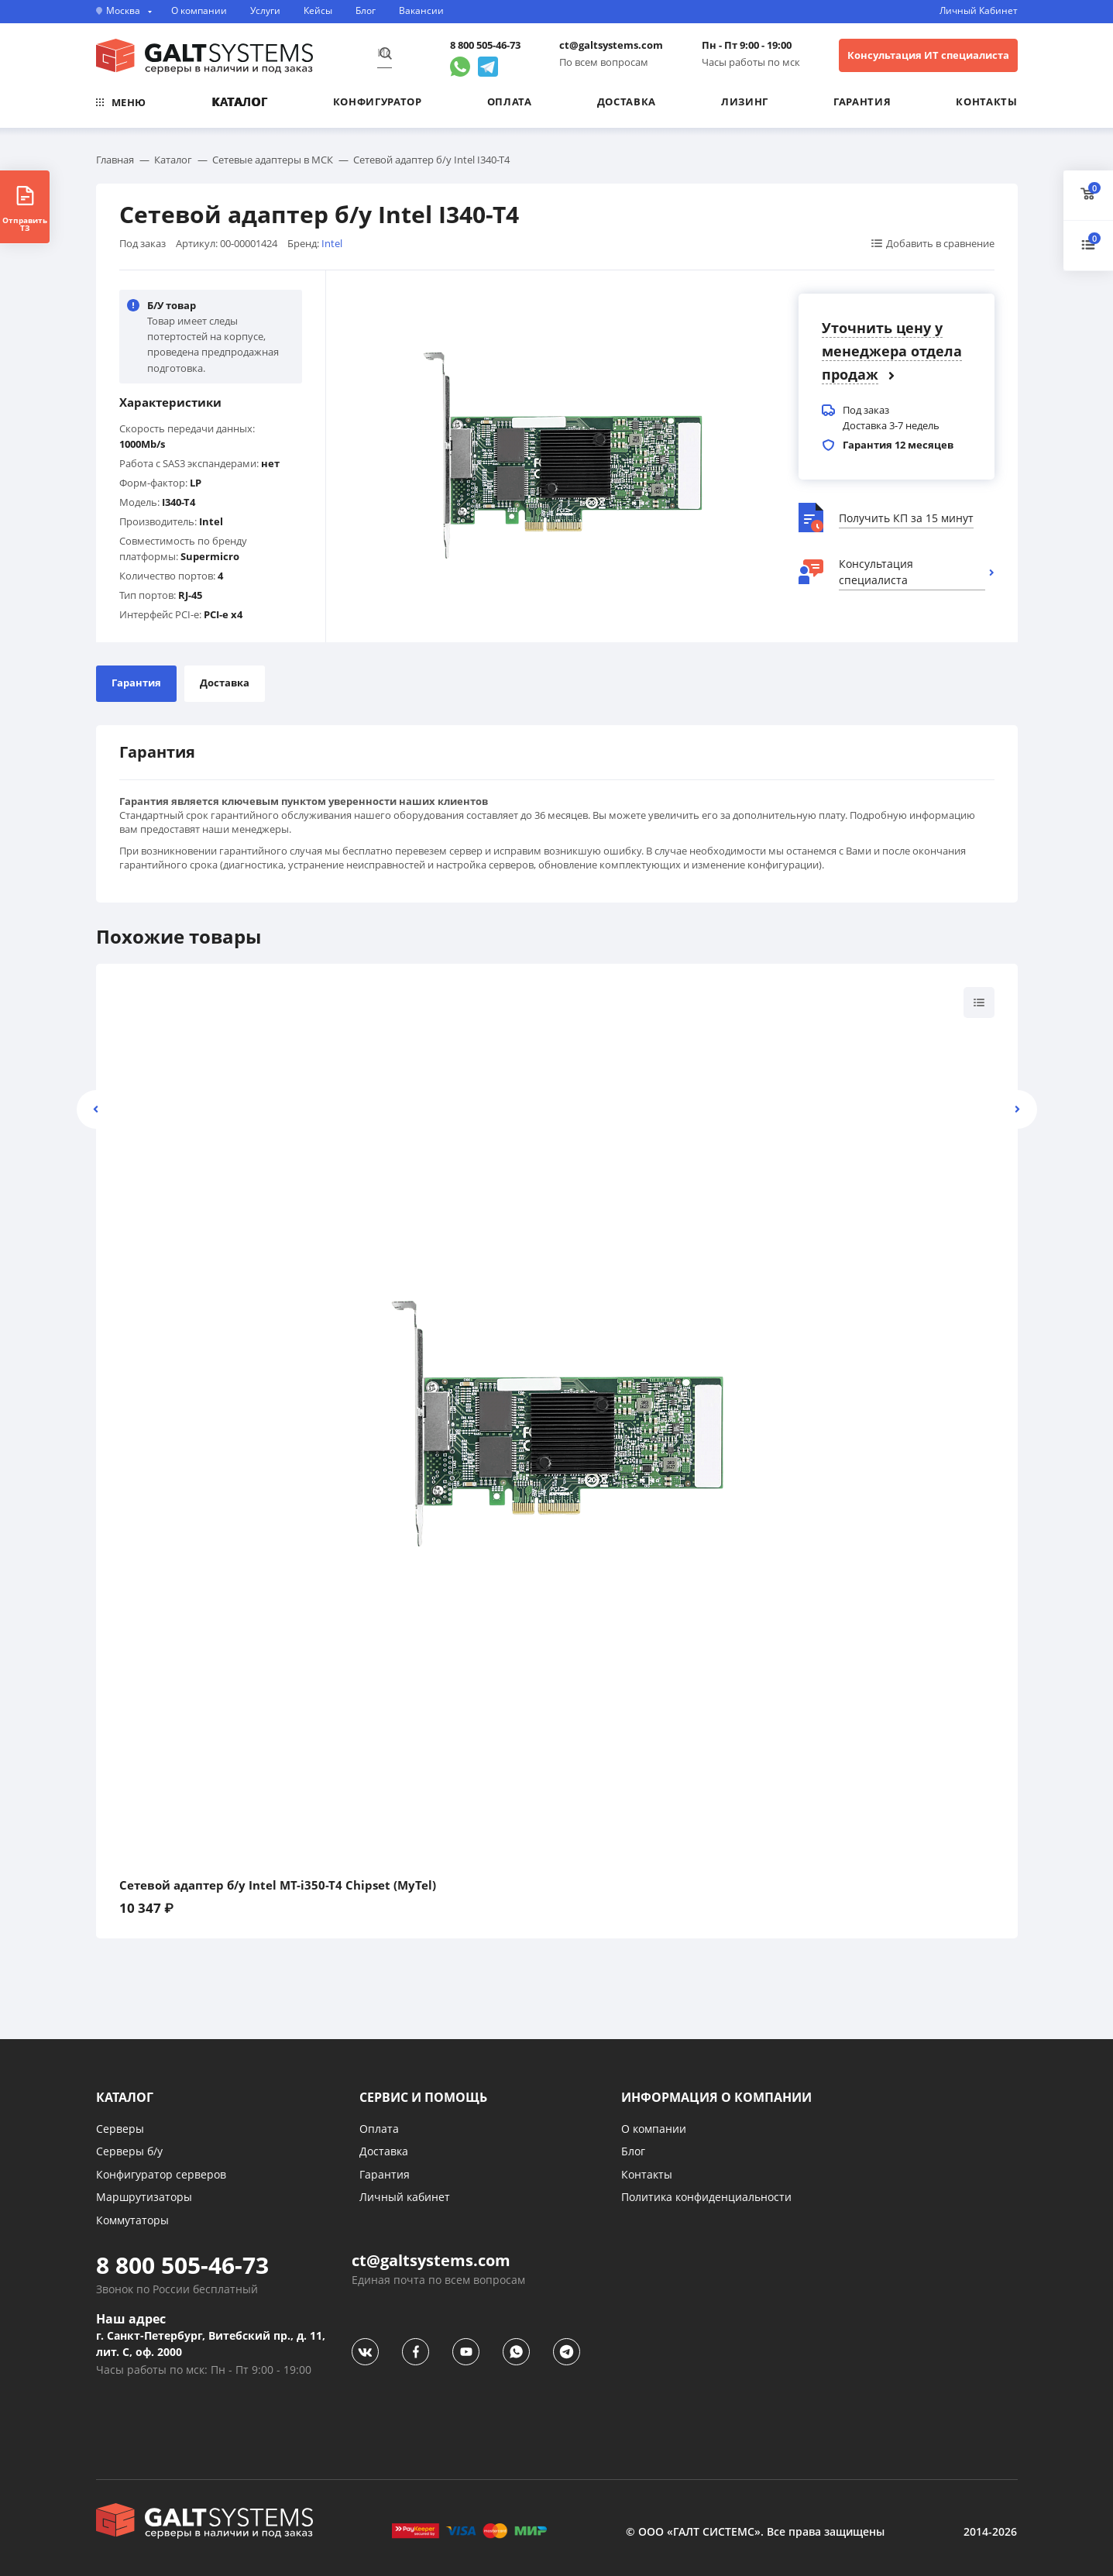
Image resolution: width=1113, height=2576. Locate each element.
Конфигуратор (377, 101)
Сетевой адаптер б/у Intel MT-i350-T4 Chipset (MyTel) (277, 1885)
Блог (366, 11)
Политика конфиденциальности (706, 2196)
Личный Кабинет (979, 11)
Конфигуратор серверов (161, 2174)
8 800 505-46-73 (485, 45)
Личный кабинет (404, 2196)
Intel (331, 243)
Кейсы (318, 11)
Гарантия (862, 101)
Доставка (626, 101)
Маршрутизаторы (144, 2196)
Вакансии (421, 11)
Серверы (120, 2128)
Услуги (265, 11)
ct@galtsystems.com (611, 45)
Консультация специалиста (876, 571)
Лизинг (744, 101)
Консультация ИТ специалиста (928, 55)
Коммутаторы (132, 2220)
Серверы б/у (129, 2151)
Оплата (509, 101)
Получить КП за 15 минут (906, 518)
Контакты (986, 101)
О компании (199, 11)
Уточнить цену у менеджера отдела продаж (892, 350)
